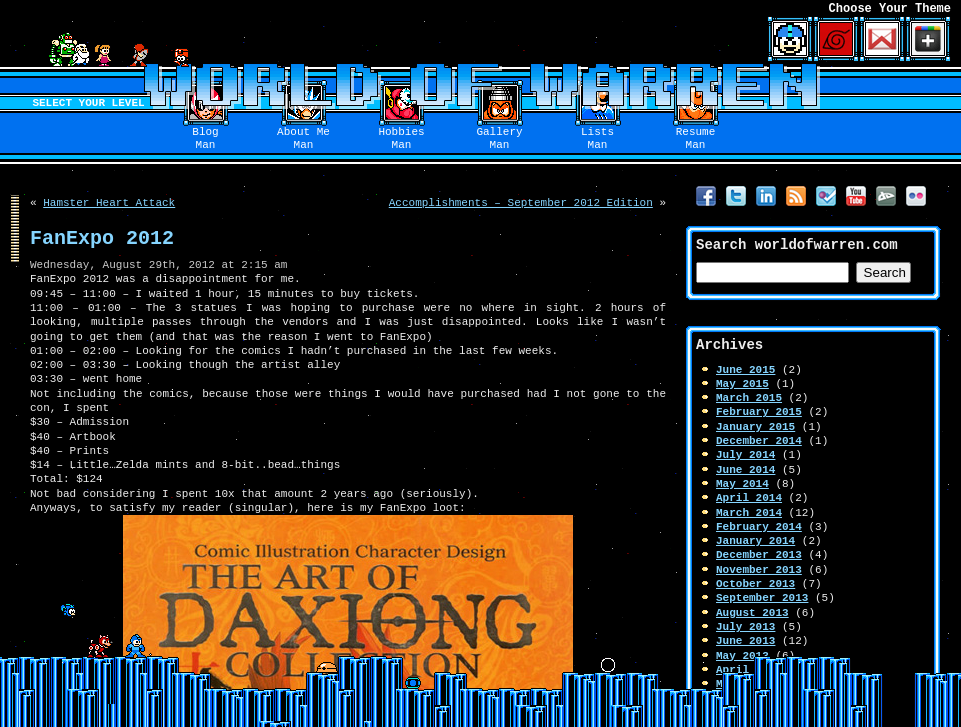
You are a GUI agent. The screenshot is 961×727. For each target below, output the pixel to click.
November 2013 (759, 569)
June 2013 (745, 640)
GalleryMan (499, 139)
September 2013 (762, 597)
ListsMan (597, 139)
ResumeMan (696, 139)
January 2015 (755, 426)
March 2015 (749, 397)
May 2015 (742, 383)
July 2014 (745, 454)
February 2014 (759, 526)
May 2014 (742, 483)
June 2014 (745, 469)
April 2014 (749, 497)
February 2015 (759, 411)
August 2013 (752, 612)
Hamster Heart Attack (109, 202)
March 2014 (749, 512)
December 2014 (759, 440)
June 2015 (745, 369)
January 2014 (755, 540)
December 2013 (759, 554)
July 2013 (745, 626)
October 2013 (755, 583)
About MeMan (303, 139)
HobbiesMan (401, 139)
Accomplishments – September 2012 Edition (521, 202)
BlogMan (205, 139)
